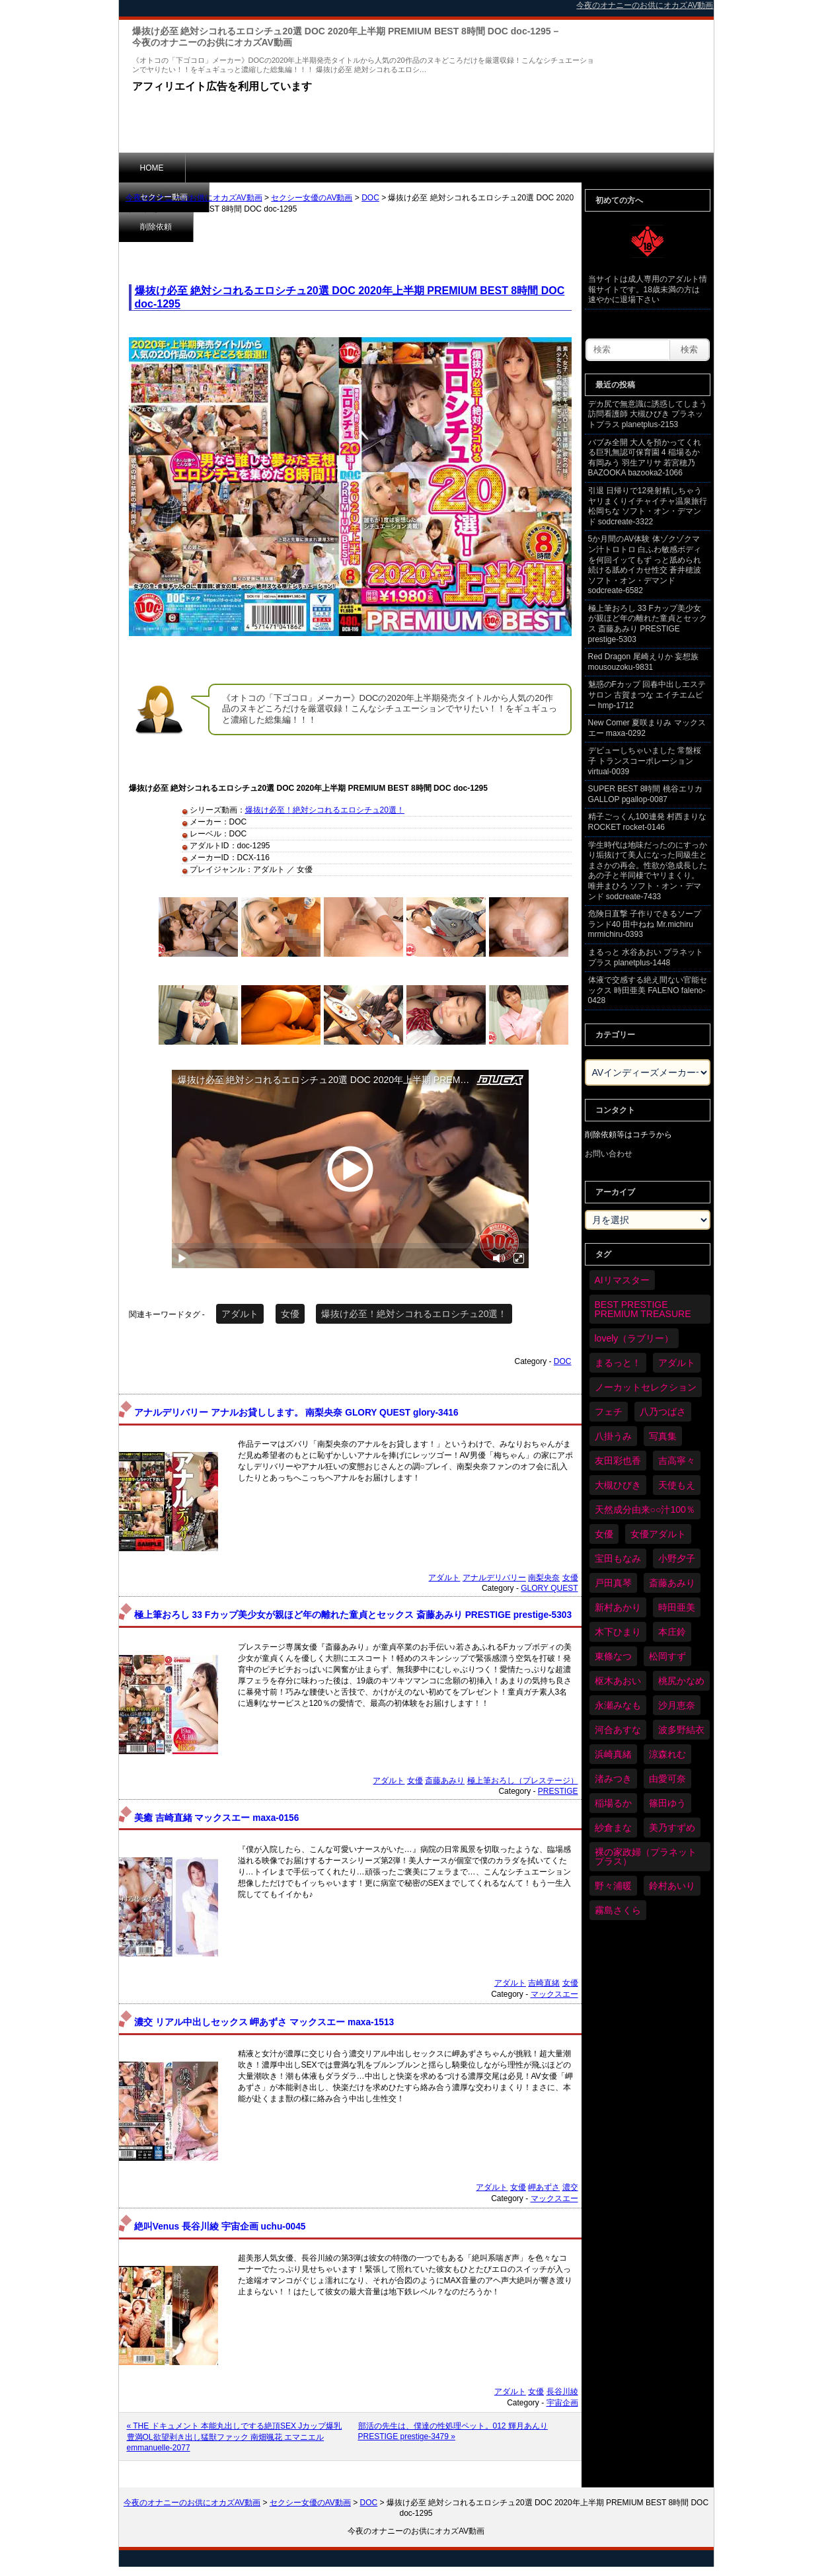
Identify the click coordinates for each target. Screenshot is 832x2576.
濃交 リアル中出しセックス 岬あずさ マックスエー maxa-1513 (264, 2022)
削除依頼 (313, 167)
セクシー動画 (230, 167)
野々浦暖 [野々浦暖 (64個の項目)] (613, 1885)
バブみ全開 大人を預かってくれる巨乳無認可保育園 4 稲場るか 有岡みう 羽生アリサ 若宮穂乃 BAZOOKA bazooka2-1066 (644, 458)
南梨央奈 (544, 1577)
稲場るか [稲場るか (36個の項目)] (613, 1803)
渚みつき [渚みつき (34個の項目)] (613, 1778)
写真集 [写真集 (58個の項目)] (663, 1436)
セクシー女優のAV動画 (311, 197)
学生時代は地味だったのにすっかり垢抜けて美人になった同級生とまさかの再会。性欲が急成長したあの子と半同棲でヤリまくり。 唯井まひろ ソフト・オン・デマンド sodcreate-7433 (647, 870)
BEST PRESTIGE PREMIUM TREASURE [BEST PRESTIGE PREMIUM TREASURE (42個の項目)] (643, 1309)
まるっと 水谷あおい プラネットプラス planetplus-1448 (646, 957)
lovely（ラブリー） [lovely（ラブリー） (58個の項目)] (634, 1338)
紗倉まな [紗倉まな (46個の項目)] (613, 1827)
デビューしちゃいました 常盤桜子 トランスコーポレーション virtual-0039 (644, 761)
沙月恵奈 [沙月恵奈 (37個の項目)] (676, 1705)
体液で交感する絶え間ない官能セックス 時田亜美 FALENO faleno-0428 (647, 990)
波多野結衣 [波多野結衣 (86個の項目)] (681, 1729)
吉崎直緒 (544, 1983)
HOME (152, 168)
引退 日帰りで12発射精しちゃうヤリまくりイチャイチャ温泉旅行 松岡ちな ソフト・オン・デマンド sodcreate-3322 (647, 506)
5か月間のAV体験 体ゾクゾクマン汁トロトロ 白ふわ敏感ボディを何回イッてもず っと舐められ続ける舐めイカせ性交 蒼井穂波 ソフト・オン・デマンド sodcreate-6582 (644, 564)
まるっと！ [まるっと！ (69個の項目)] (618, 1362)
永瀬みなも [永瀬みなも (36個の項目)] (618, 1705)
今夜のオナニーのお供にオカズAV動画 (194, 197)
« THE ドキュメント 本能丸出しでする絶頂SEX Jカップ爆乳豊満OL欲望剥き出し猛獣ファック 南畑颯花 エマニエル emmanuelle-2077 (234, 2436)
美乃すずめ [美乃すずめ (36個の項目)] (672, 1827)
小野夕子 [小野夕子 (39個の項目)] (676, 1558)
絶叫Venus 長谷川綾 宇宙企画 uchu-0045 (220, 2227)
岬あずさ (544, 2187)
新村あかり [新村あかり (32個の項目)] (618, 1607)
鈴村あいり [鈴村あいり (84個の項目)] (672, 1885)
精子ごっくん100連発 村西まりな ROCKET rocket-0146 (647, 822)
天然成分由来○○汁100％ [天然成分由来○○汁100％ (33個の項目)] (645, 1509)
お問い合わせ (608, 1153)
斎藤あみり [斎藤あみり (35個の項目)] (672, 1583)
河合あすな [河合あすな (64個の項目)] (618, 1729)
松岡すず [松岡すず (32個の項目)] (667, 1656)
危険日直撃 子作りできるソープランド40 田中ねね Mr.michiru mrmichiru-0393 (644, 924)
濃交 (570, 2187)
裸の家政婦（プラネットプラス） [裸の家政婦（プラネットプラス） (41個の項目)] (646, 1857)
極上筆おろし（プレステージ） (522, 1780)
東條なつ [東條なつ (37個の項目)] (613, 1656)
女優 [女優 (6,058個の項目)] (604, 1534)
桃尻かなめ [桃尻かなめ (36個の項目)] (681, 1680)
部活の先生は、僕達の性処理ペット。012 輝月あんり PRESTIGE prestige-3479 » (453, 2431)
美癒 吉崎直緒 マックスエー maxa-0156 (216, 1818)
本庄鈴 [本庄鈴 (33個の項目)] (672, 1632)
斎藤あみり (445, 1780)
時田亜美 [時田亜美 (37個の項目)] (676, 1607)
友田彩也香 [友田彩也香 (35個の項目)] (618, 1460)
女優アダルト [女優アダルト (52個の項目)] (658, 1534)
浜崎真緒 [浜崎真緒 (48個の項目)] (613, 1754)
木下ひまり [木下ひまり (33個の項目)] (618, 1632)
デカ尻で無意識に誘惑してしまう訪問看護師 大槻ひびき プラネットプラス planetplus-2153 (647, 414)
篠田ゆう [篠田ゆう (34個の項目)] (667, 1803)
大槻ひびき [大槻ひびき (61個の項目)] (618, 1485)
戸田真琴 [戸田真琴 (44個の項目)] (613, 1583)
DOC (370, 197)
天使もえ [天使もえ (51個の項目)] (676, 1485)
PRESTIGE (558, 1791)
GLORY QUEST (549, 1588)
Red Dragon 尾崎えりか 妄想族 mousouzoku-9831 (643, 662)
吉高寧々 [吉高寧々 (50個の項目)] (676, 1460)
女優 (290, 1313)
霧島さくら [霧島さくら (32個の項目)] (618, 1910)
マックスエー (554, 1994)
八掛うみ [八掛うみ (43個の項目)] (613, 1436)
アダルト (239, 1313)
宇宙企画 (562, 2402)
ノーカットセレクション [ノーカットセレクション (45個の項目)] (646, 1387)
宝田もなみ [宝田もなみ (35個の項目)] (618, 1558)
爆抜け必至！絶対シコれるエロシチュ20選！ (324, 810)
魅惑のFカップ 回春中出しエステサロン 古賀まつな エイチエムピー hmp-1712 (647, 694)
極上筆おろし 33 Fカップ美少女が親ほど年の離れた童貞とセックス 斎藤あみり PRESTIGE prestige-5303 (353, 1615)
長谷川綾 (562, 2391)
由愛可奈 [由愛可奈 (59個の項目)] (667, 1778)
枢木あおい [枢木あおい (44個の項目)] (618, 1680)
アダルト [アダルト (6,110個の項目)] (676, 1362)
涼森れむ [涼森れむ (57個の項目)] (667, 1754)
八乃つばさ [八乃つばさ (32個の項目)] (663, 1411)
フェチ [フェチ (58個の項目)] (609, 1411)
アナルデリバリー (494, 1577)
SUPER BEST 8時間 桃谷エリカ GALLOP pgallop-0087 (645, 794)
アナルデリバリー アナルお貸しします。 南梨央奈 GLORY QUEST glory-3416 (296, 1413)
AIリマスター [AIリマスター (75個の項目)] (622, 1280)
